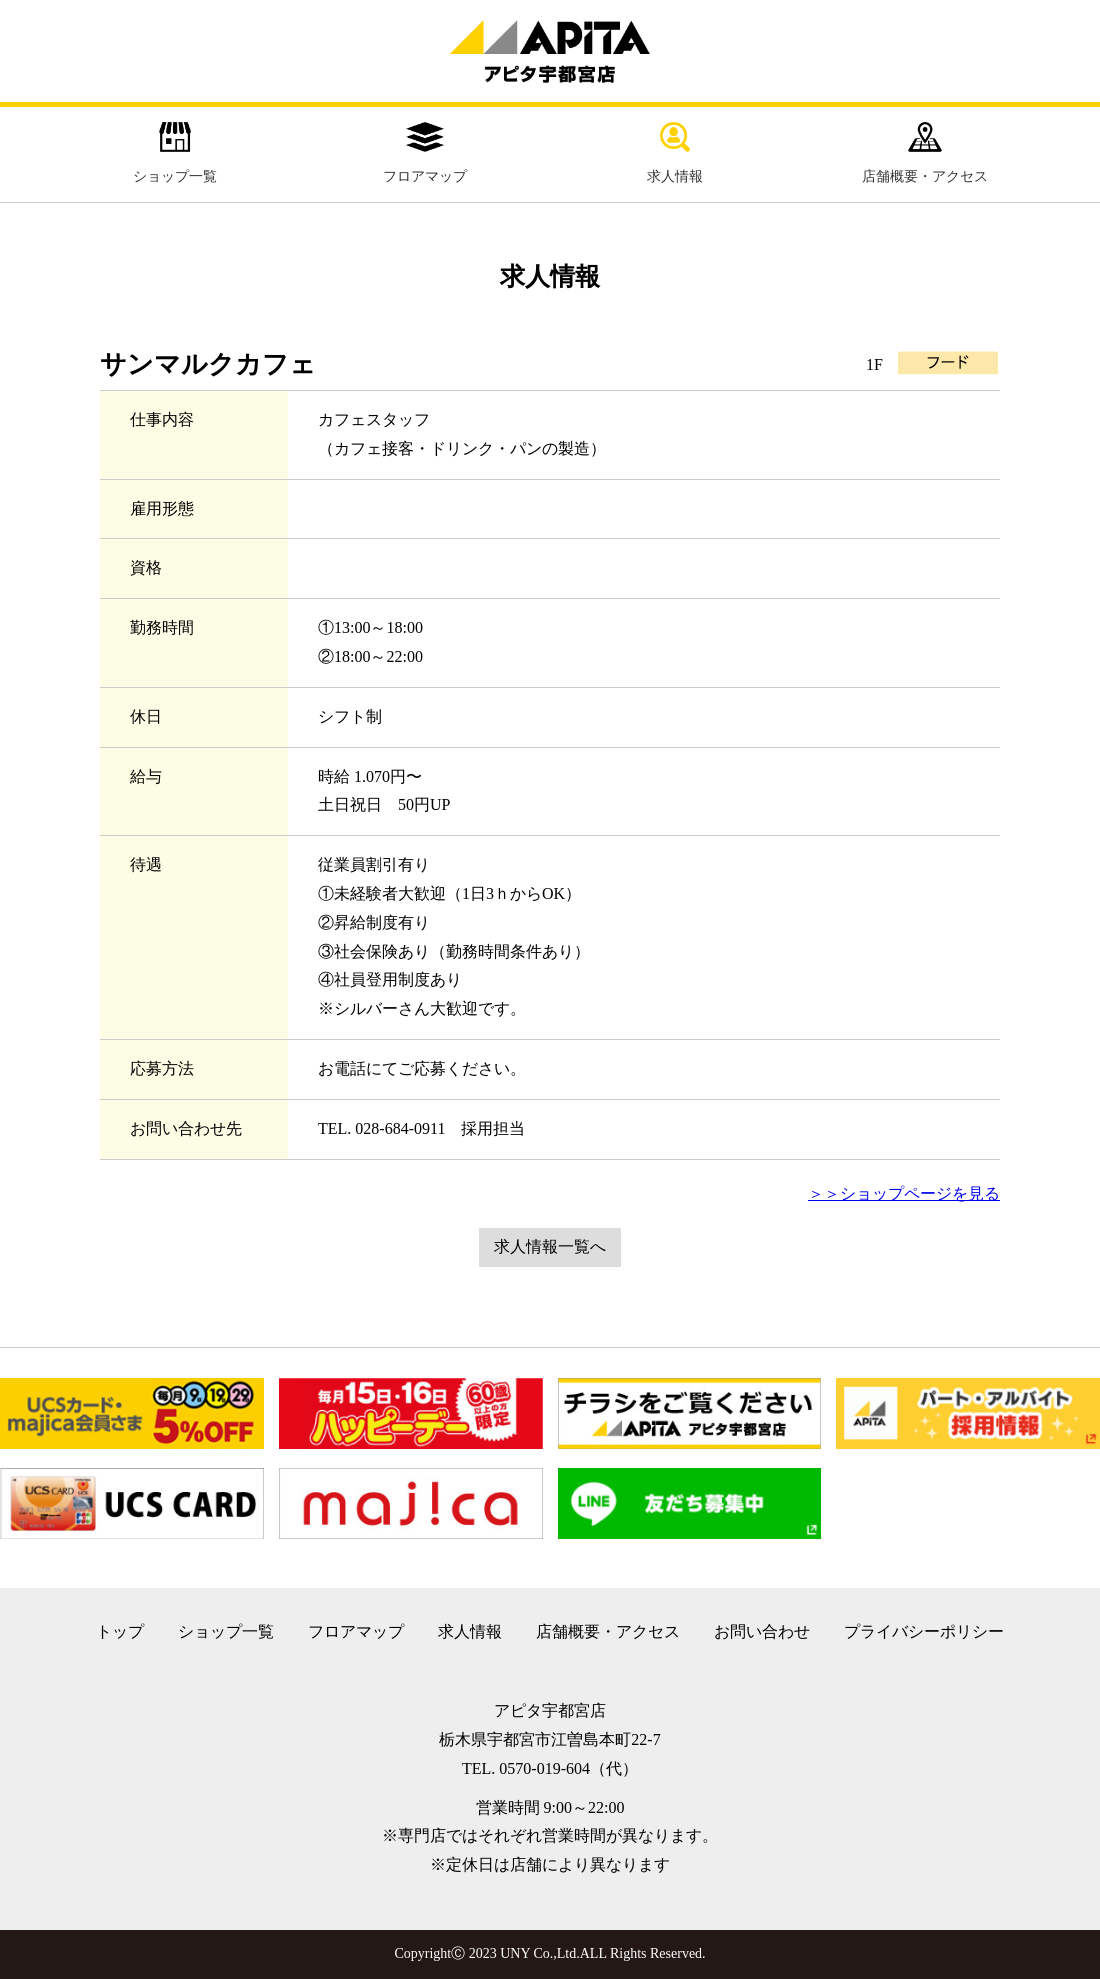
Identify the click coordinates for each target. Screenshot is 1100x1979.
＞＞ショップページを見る (904, 1193)
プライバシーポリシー (924, 1631)
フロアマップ (425, 153)
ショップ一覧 (175, 153)
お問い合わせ (762, 1631)
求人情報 (675, 153)
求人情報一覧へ (550, 1246)
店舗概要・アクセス (925, 153)
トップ (120, 1631)
